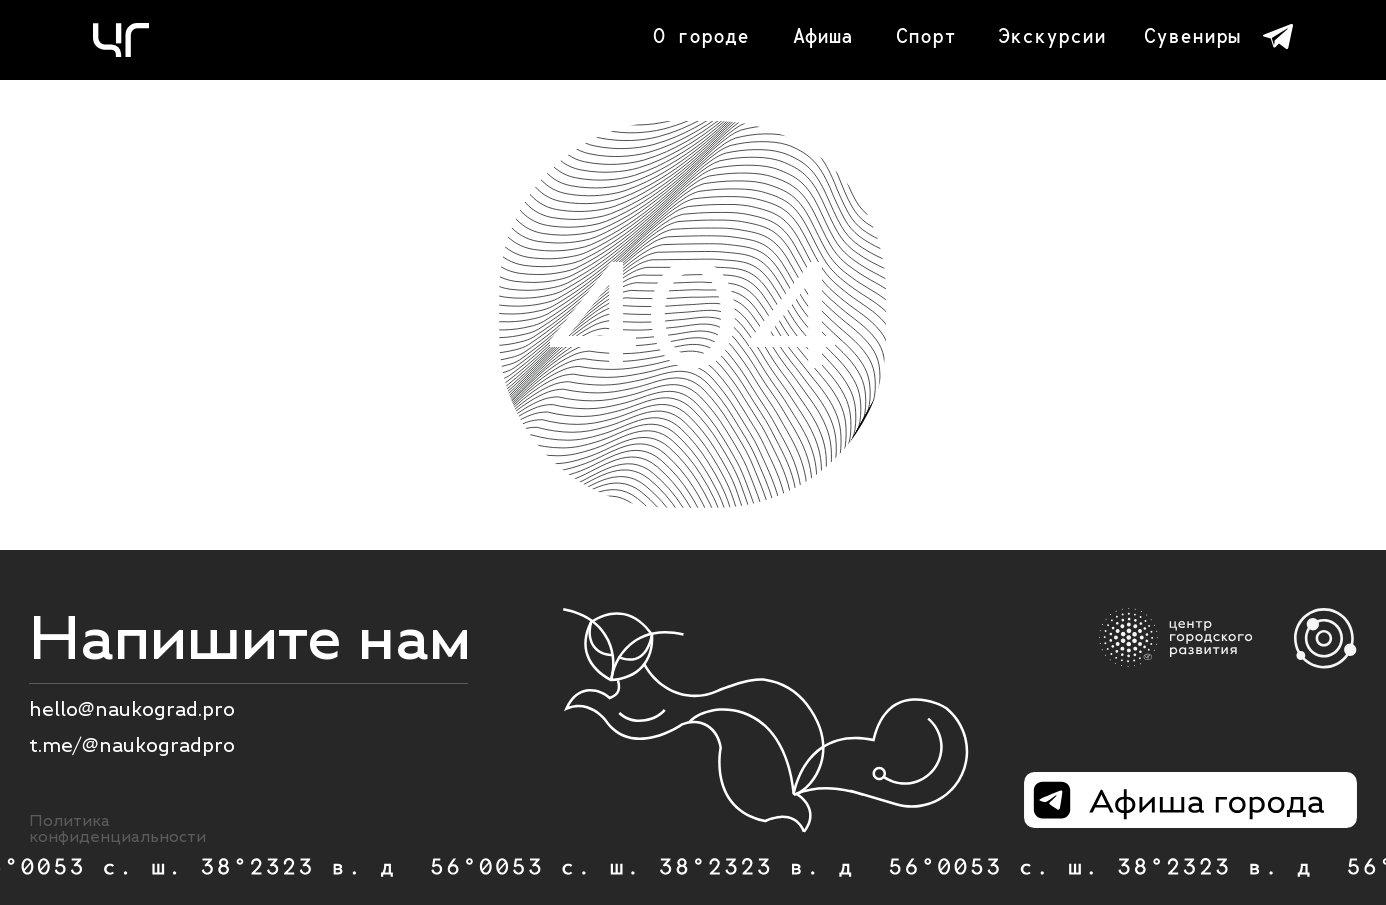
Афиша (823, 36)
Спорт (926, 36)
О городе (701, 36)
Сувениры (1192, 36)
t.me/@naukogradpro (132, 745)
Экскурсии (1052, 36)
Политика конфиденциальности (117, 828)
